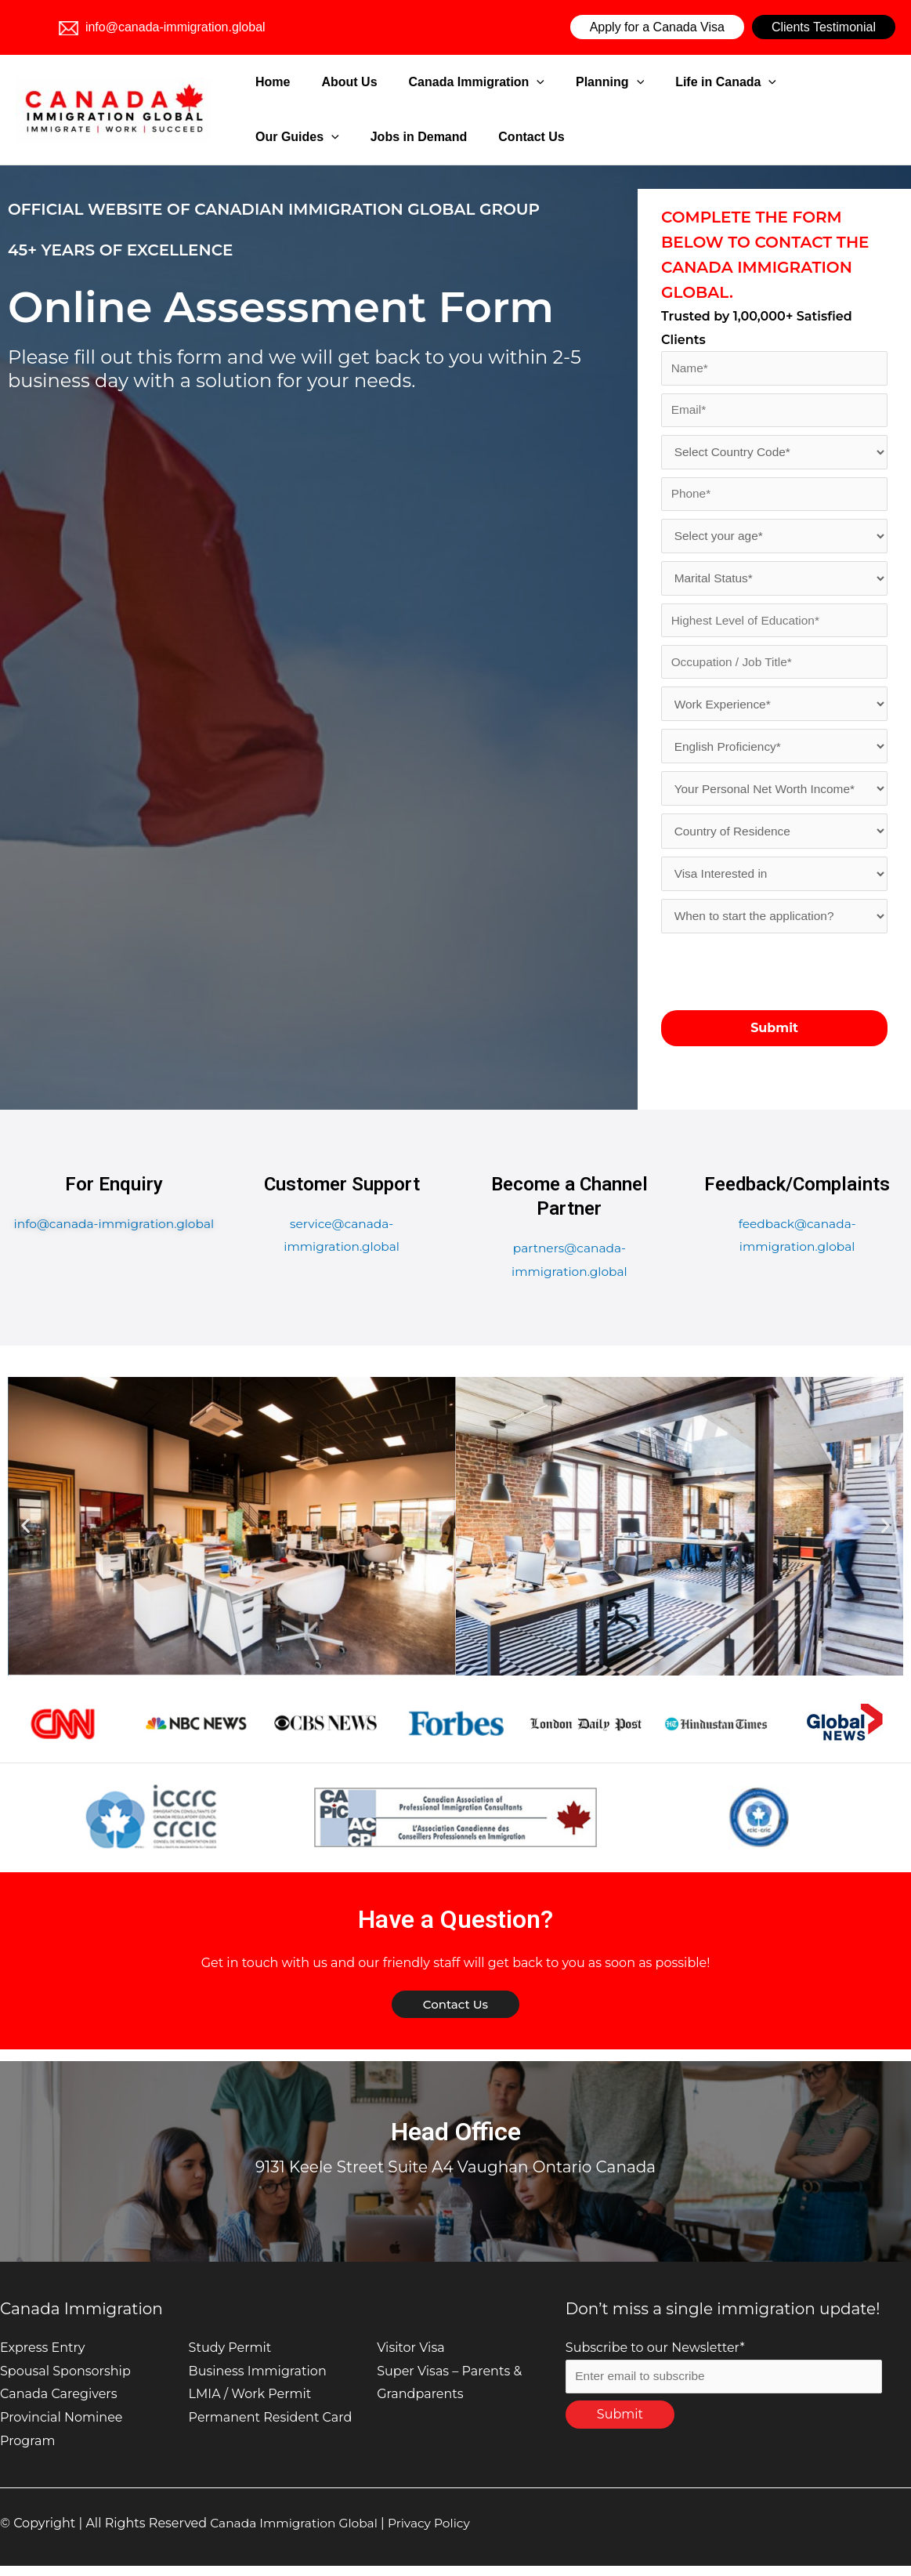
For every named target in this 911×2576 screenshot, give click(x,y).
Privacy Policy (436, 2533)
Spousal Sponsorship (65, 2380)
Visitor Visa (410, 2357)
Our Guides (748, 82)
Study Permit (230, 2357)
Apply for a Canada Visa (657, 27)
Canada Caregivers (58, 2404)
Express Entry (42, 2357)
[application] (493, 82)
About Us (325, 82)
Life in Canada (643, 82)
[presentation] (780, 981)
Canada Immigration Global (297, 2533)
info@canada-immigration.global (162, 27)
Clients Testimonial (824, 27)
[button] (25, 1536)
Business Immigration (258, 2380)
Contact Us (393, 136)
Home (268, 82)
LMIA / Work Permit (250, 2404)
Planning (547, 82)
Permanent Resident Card (270, 2427)
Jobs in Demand (300, 136)
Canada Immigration (433, 82)
